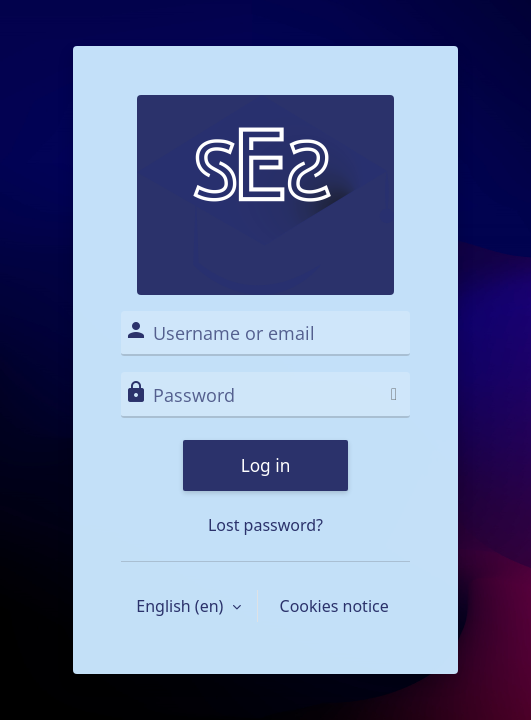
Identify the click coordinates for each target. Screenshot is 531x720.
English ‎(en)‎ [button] (181, 606)
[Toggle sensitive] (394, 394)
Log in (266, 465)
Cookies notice (334, 606)
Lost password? (265, 525)
